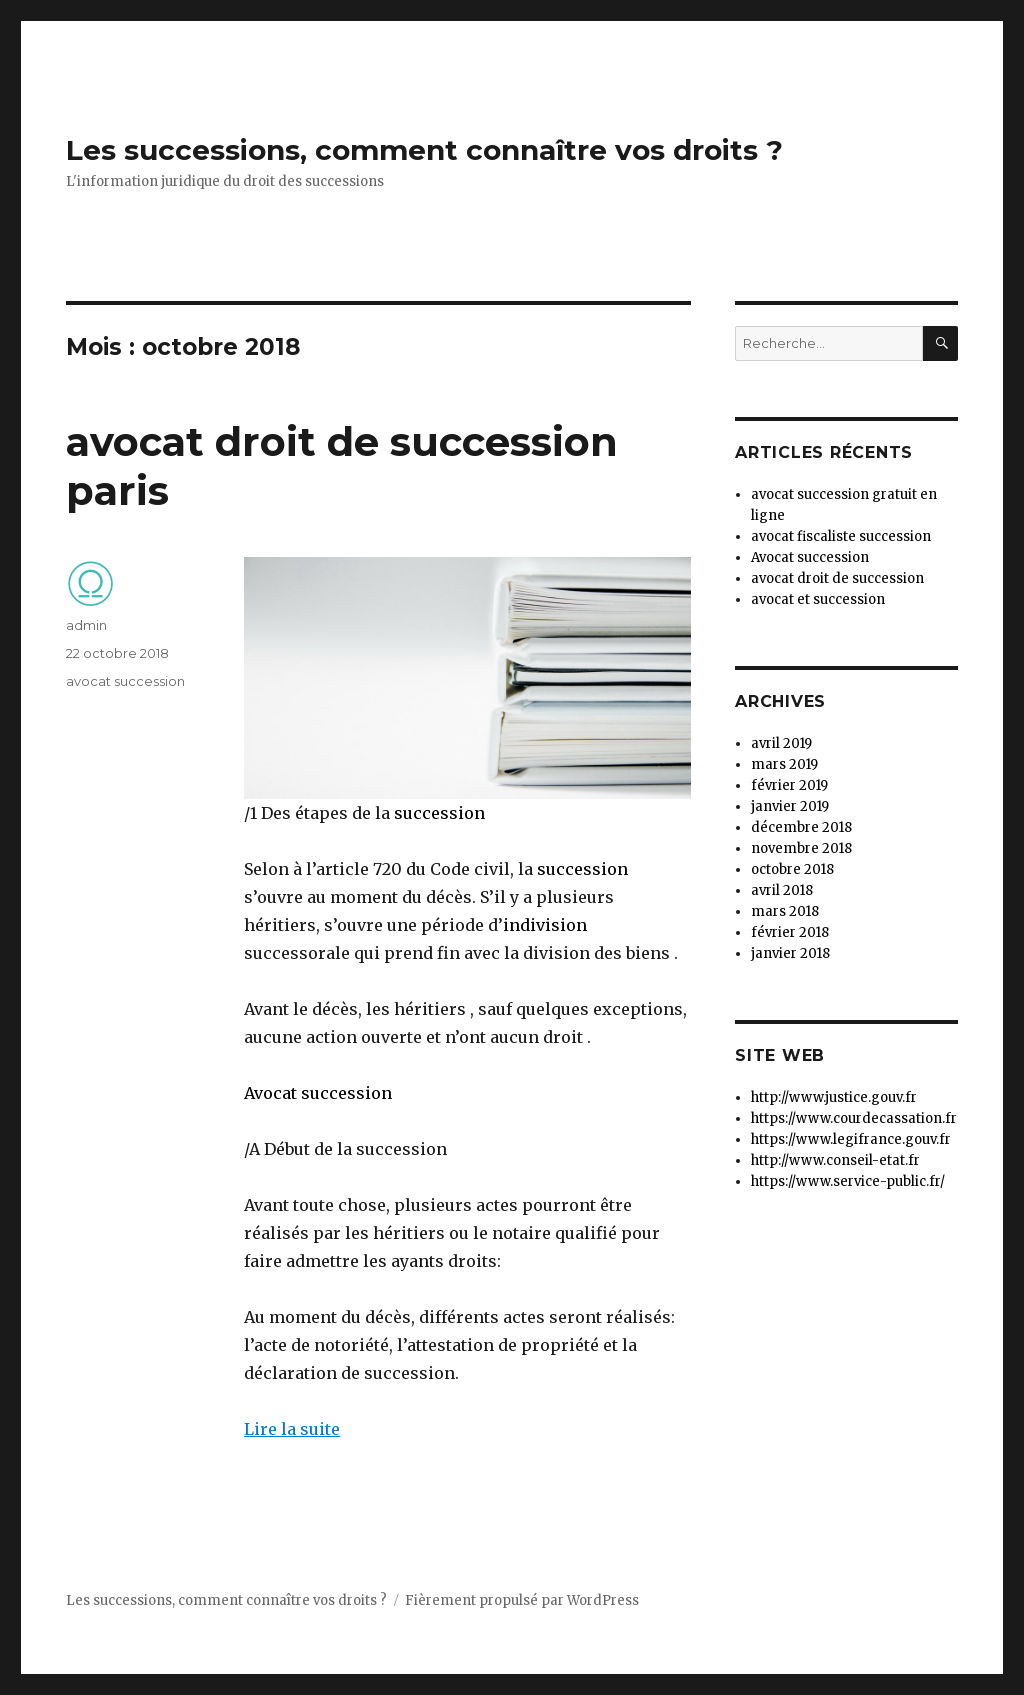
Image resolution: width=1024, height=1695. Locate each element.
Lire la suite (292, 1429)
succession (439, 813)
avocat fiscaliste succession (841, 536)
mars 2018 (785, 911)
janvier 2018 (790, 953)
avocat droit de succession (837, 578)
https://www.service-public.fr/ (848, 1181)
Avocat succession (318, 1093)
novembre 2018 (801, 848)
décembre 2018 (801, 827)
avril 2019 (781, 743)
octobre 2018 (792, 869)
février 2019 (789, 785)
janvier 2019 (790, 806)
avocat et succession (818, 599)
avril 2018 (782, 890)
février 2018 (790, 932)
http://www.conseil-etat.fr (835, 1160)
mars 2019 (784, 764)
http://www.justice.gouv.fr (834, 1097)
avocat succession (125, 681)
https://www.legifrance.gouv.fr (851, 1139)
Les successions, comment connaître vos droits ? (424, 150)
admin (86, 625)
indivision (545, 925)
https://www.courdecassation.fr (854, 1118)
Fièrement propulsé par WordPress (522, 1600)
